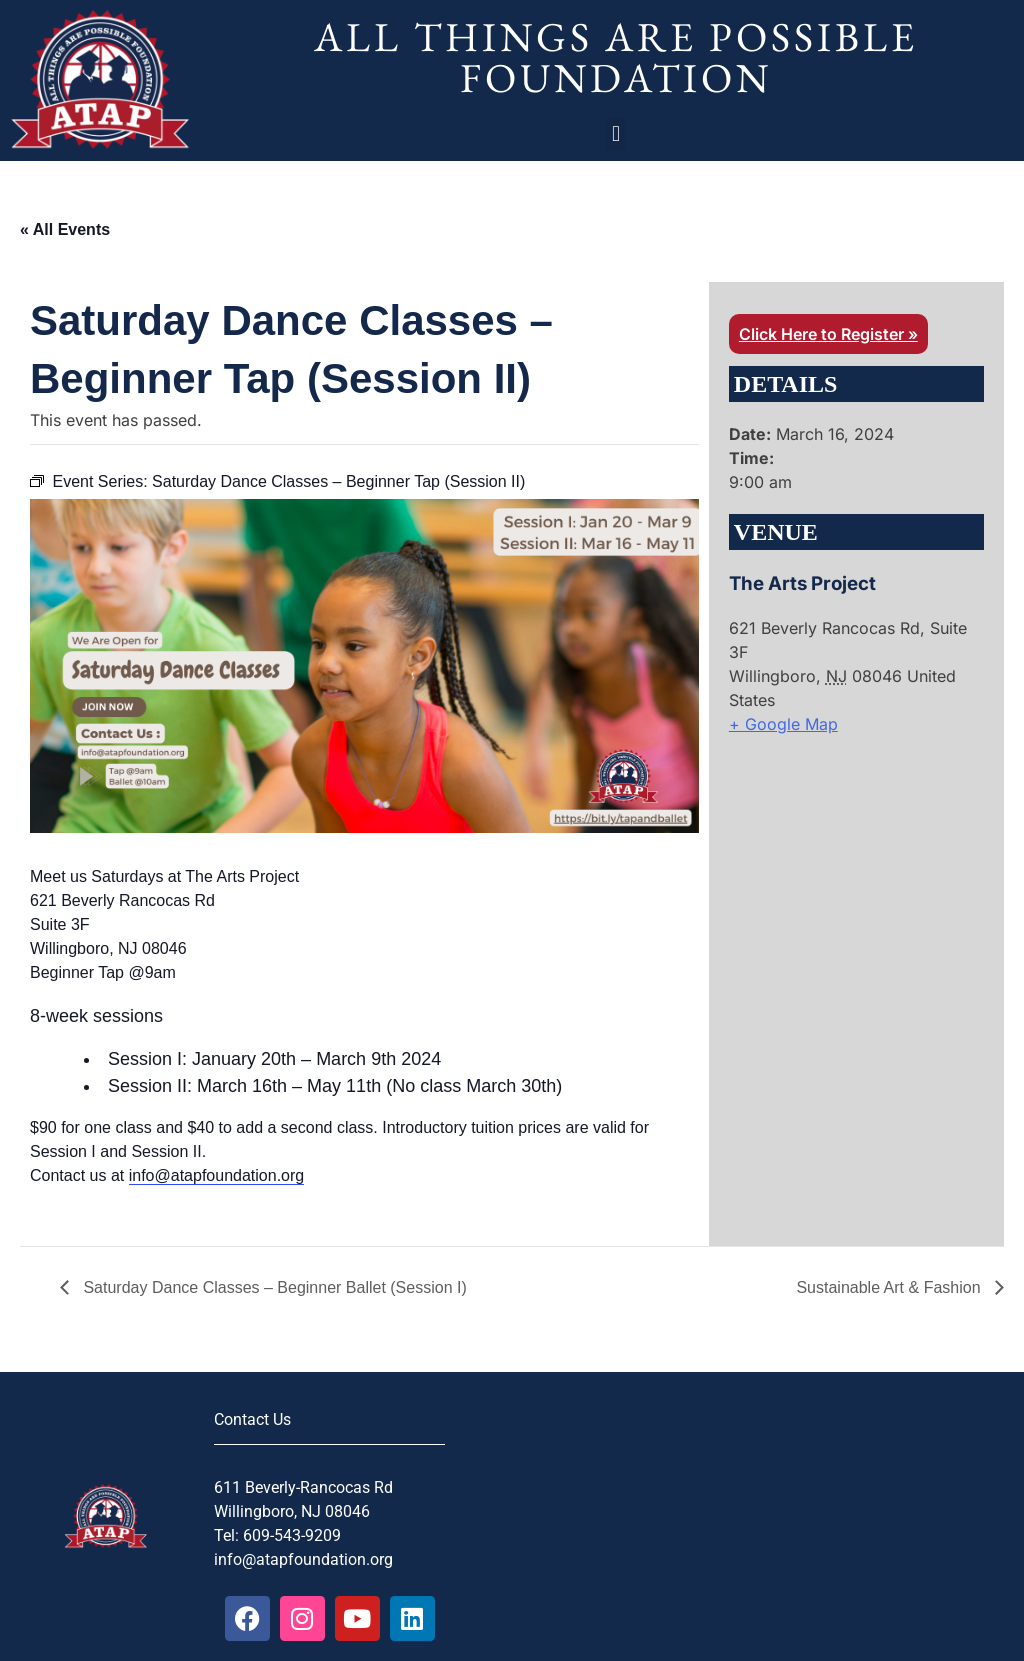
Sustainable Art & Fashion (890, 1287)
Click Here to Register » (828, 334)
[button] (615, 134)
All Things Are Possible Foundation (616, 57)
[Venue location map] (834, 873)
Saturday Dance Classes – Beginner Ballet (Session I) (273, 1287)
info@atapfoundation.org (216, 1175)
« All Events (65, 229)
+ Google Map (783, 724)
